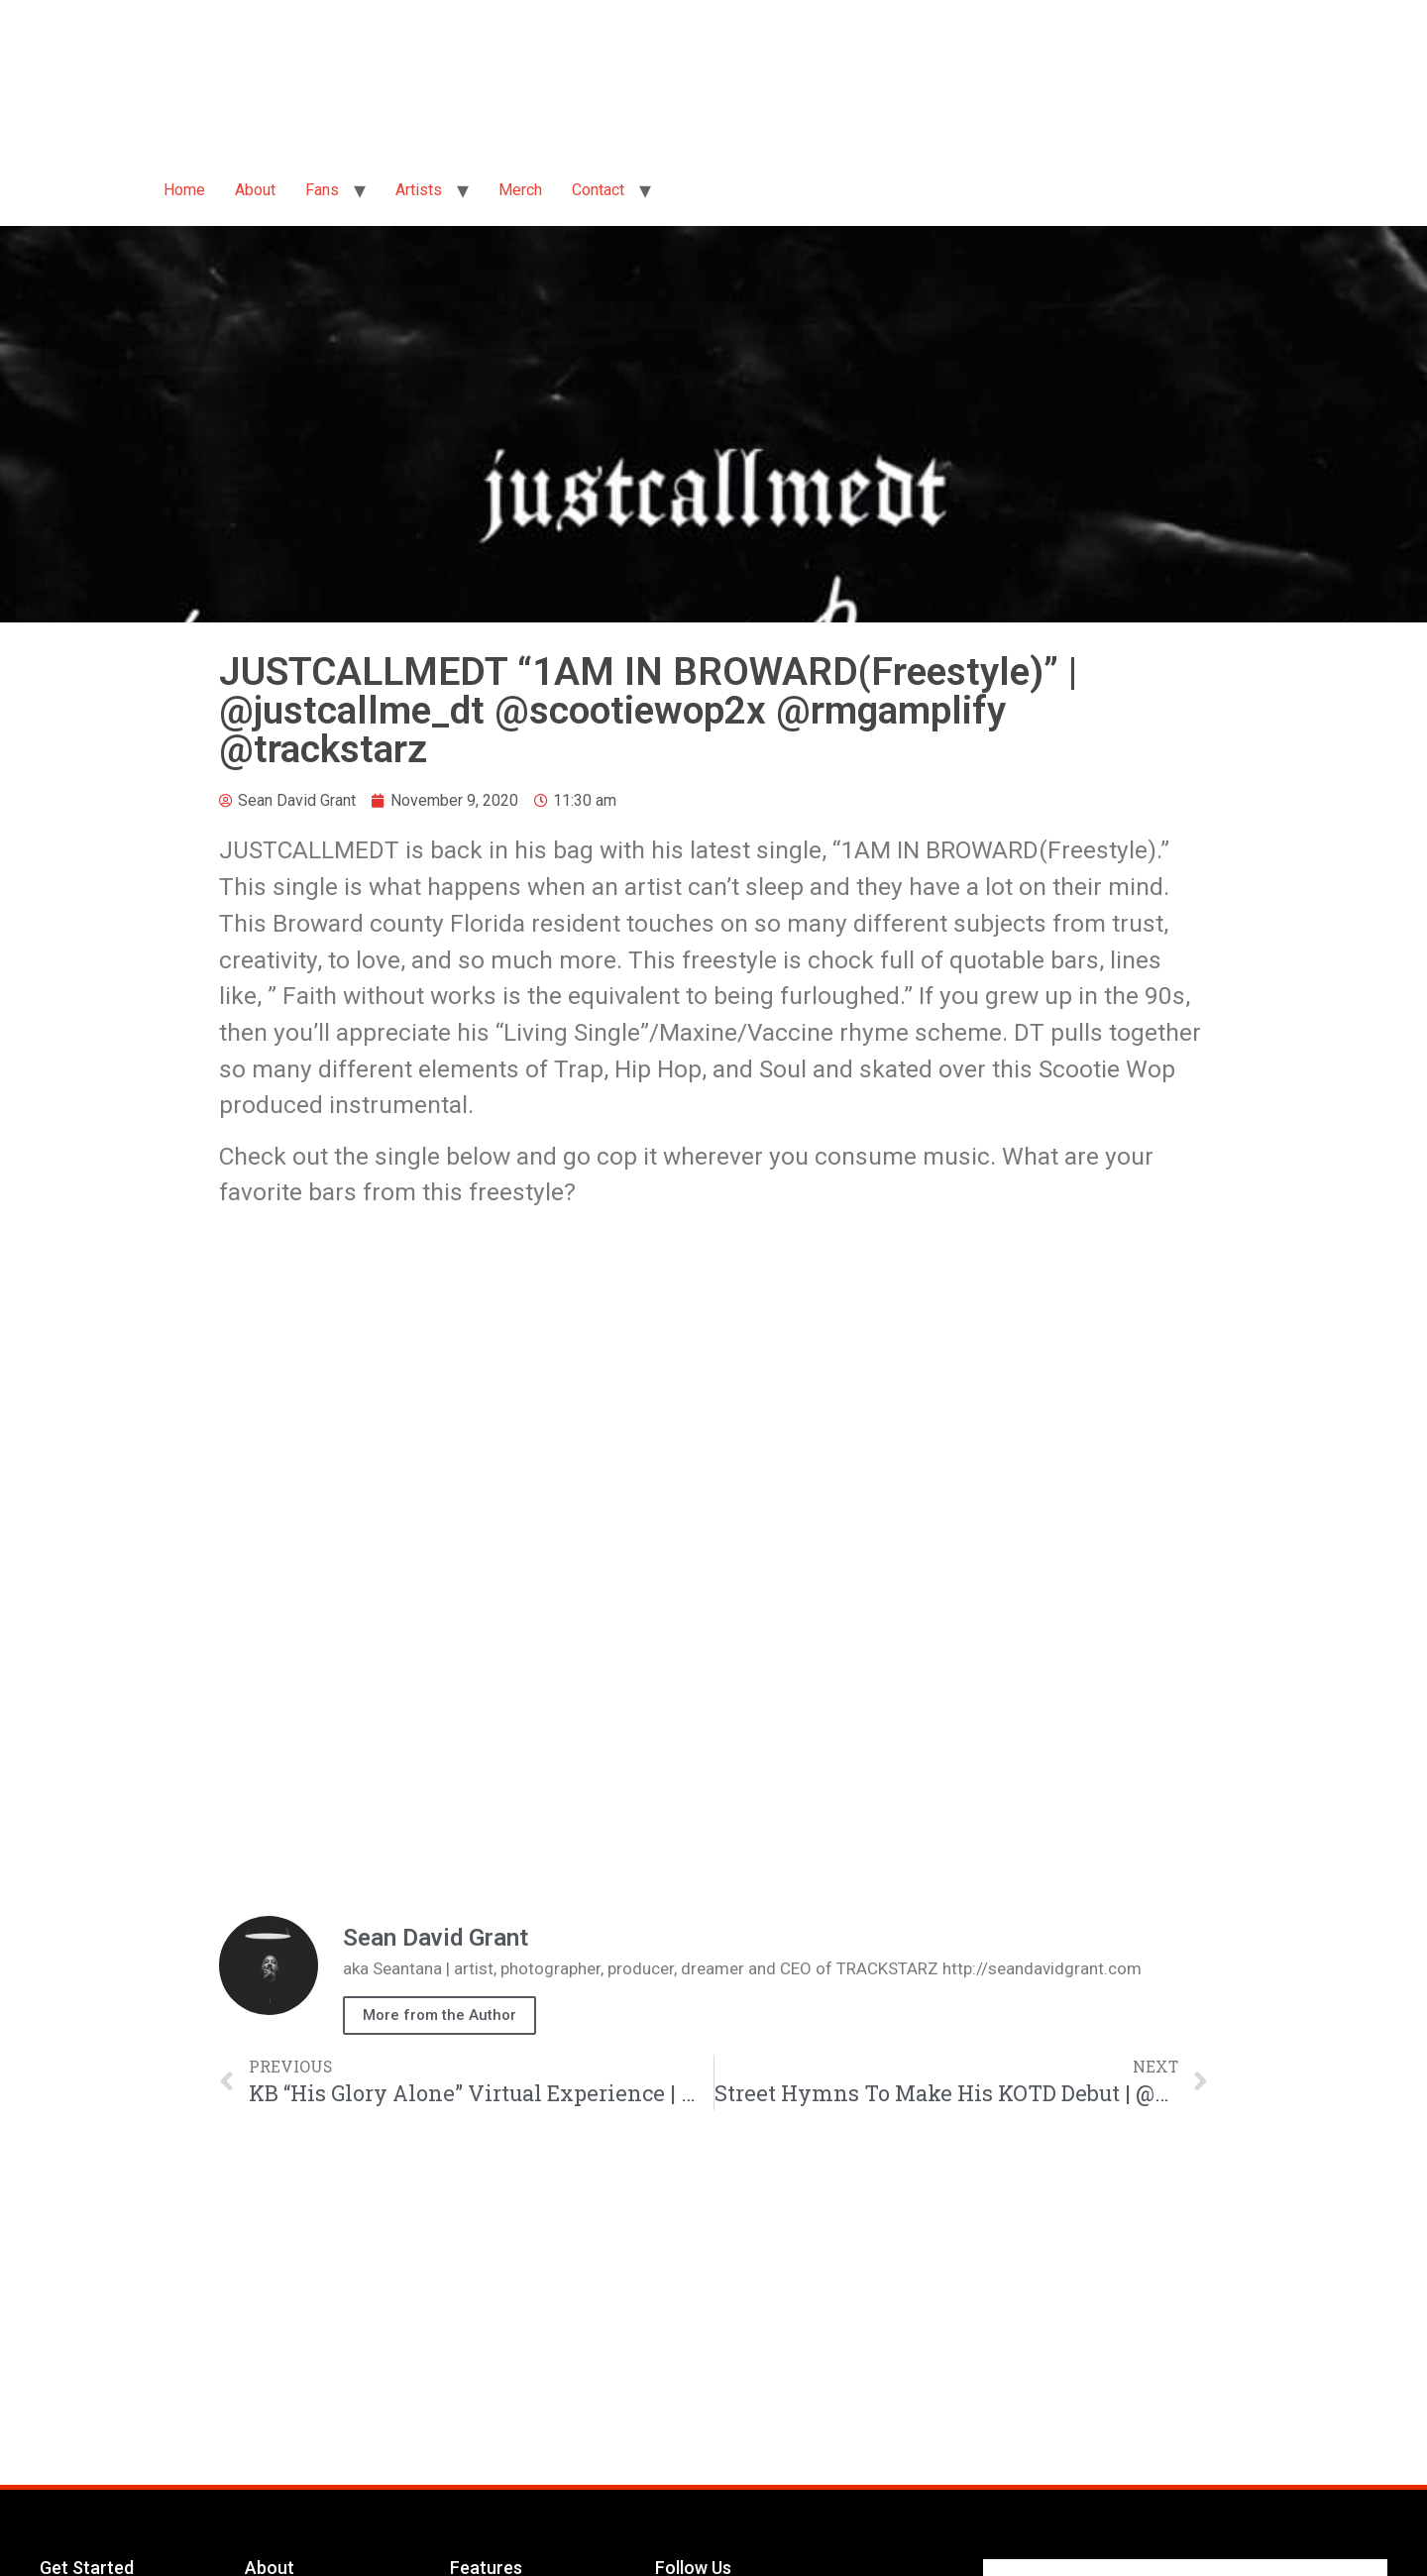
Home (184, 189)
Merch (520, 189)
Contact (598, 189)
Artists (418, 189)
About (255, 189)
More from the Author (439, 2015)
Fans (322, 189)
